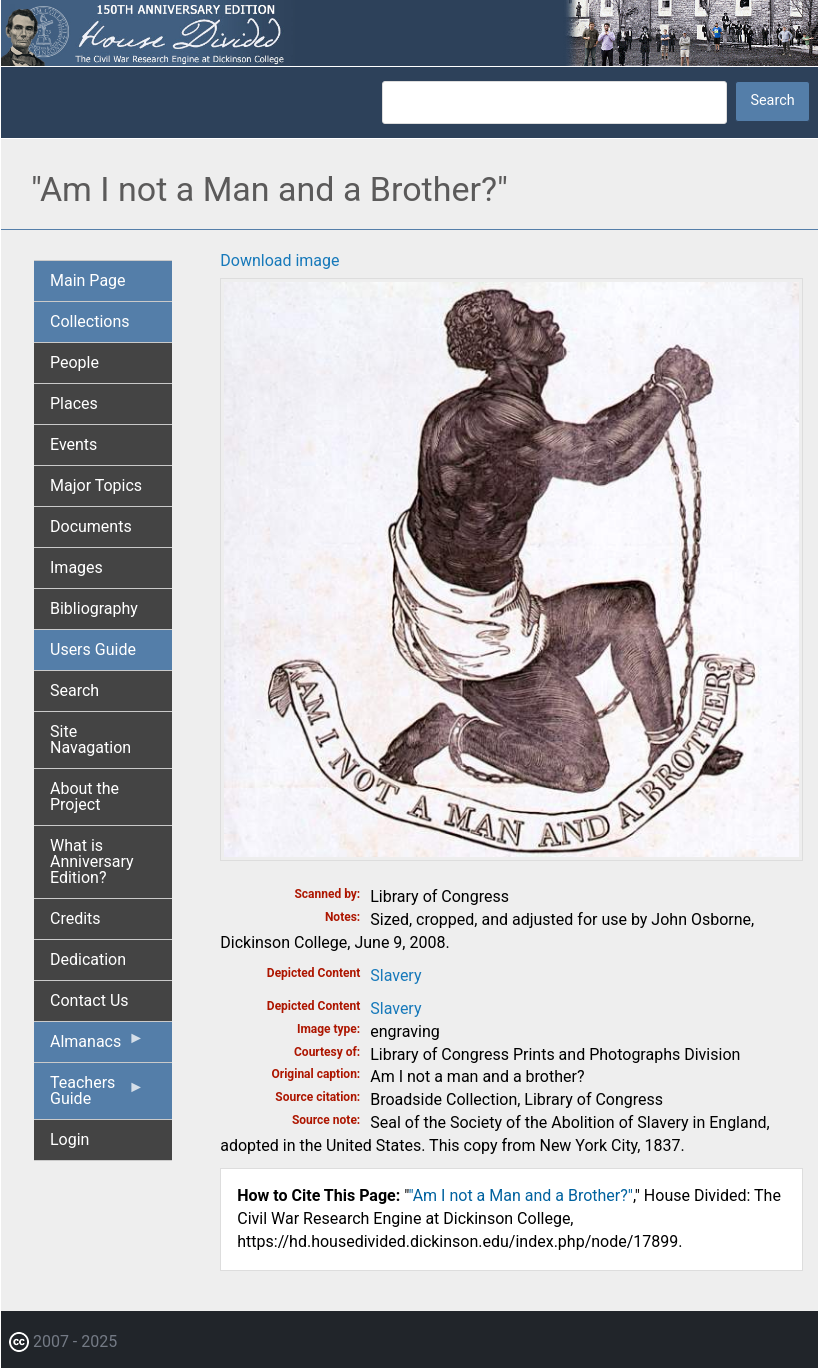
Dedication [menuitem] (88, 959)
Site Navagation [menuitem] (90, 739)
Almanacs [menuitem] (97, 1046)
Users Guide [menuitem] (93, 649)
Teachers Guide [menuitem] (97, 1096)
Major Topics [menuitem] (96, 485)
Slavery (395, 975)
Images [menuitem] (76, 567)
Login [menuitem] (69, 1139)
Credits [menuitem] (75, 918)
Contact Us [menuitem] (89, 1000)
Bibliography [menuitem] (94, 608)
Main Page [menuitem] (88, 280)
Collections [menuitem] (90, 321)
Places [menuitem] (74, 403)
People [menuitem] (74, 362)
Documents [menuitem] (91, 526)
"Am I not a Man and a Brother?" (520, 1195)
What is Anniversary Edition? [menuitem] (92, 861)
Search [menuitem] (74, 690)
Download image (279, 260)
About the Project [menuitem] (84, 796)
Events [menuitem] (73, 444)
